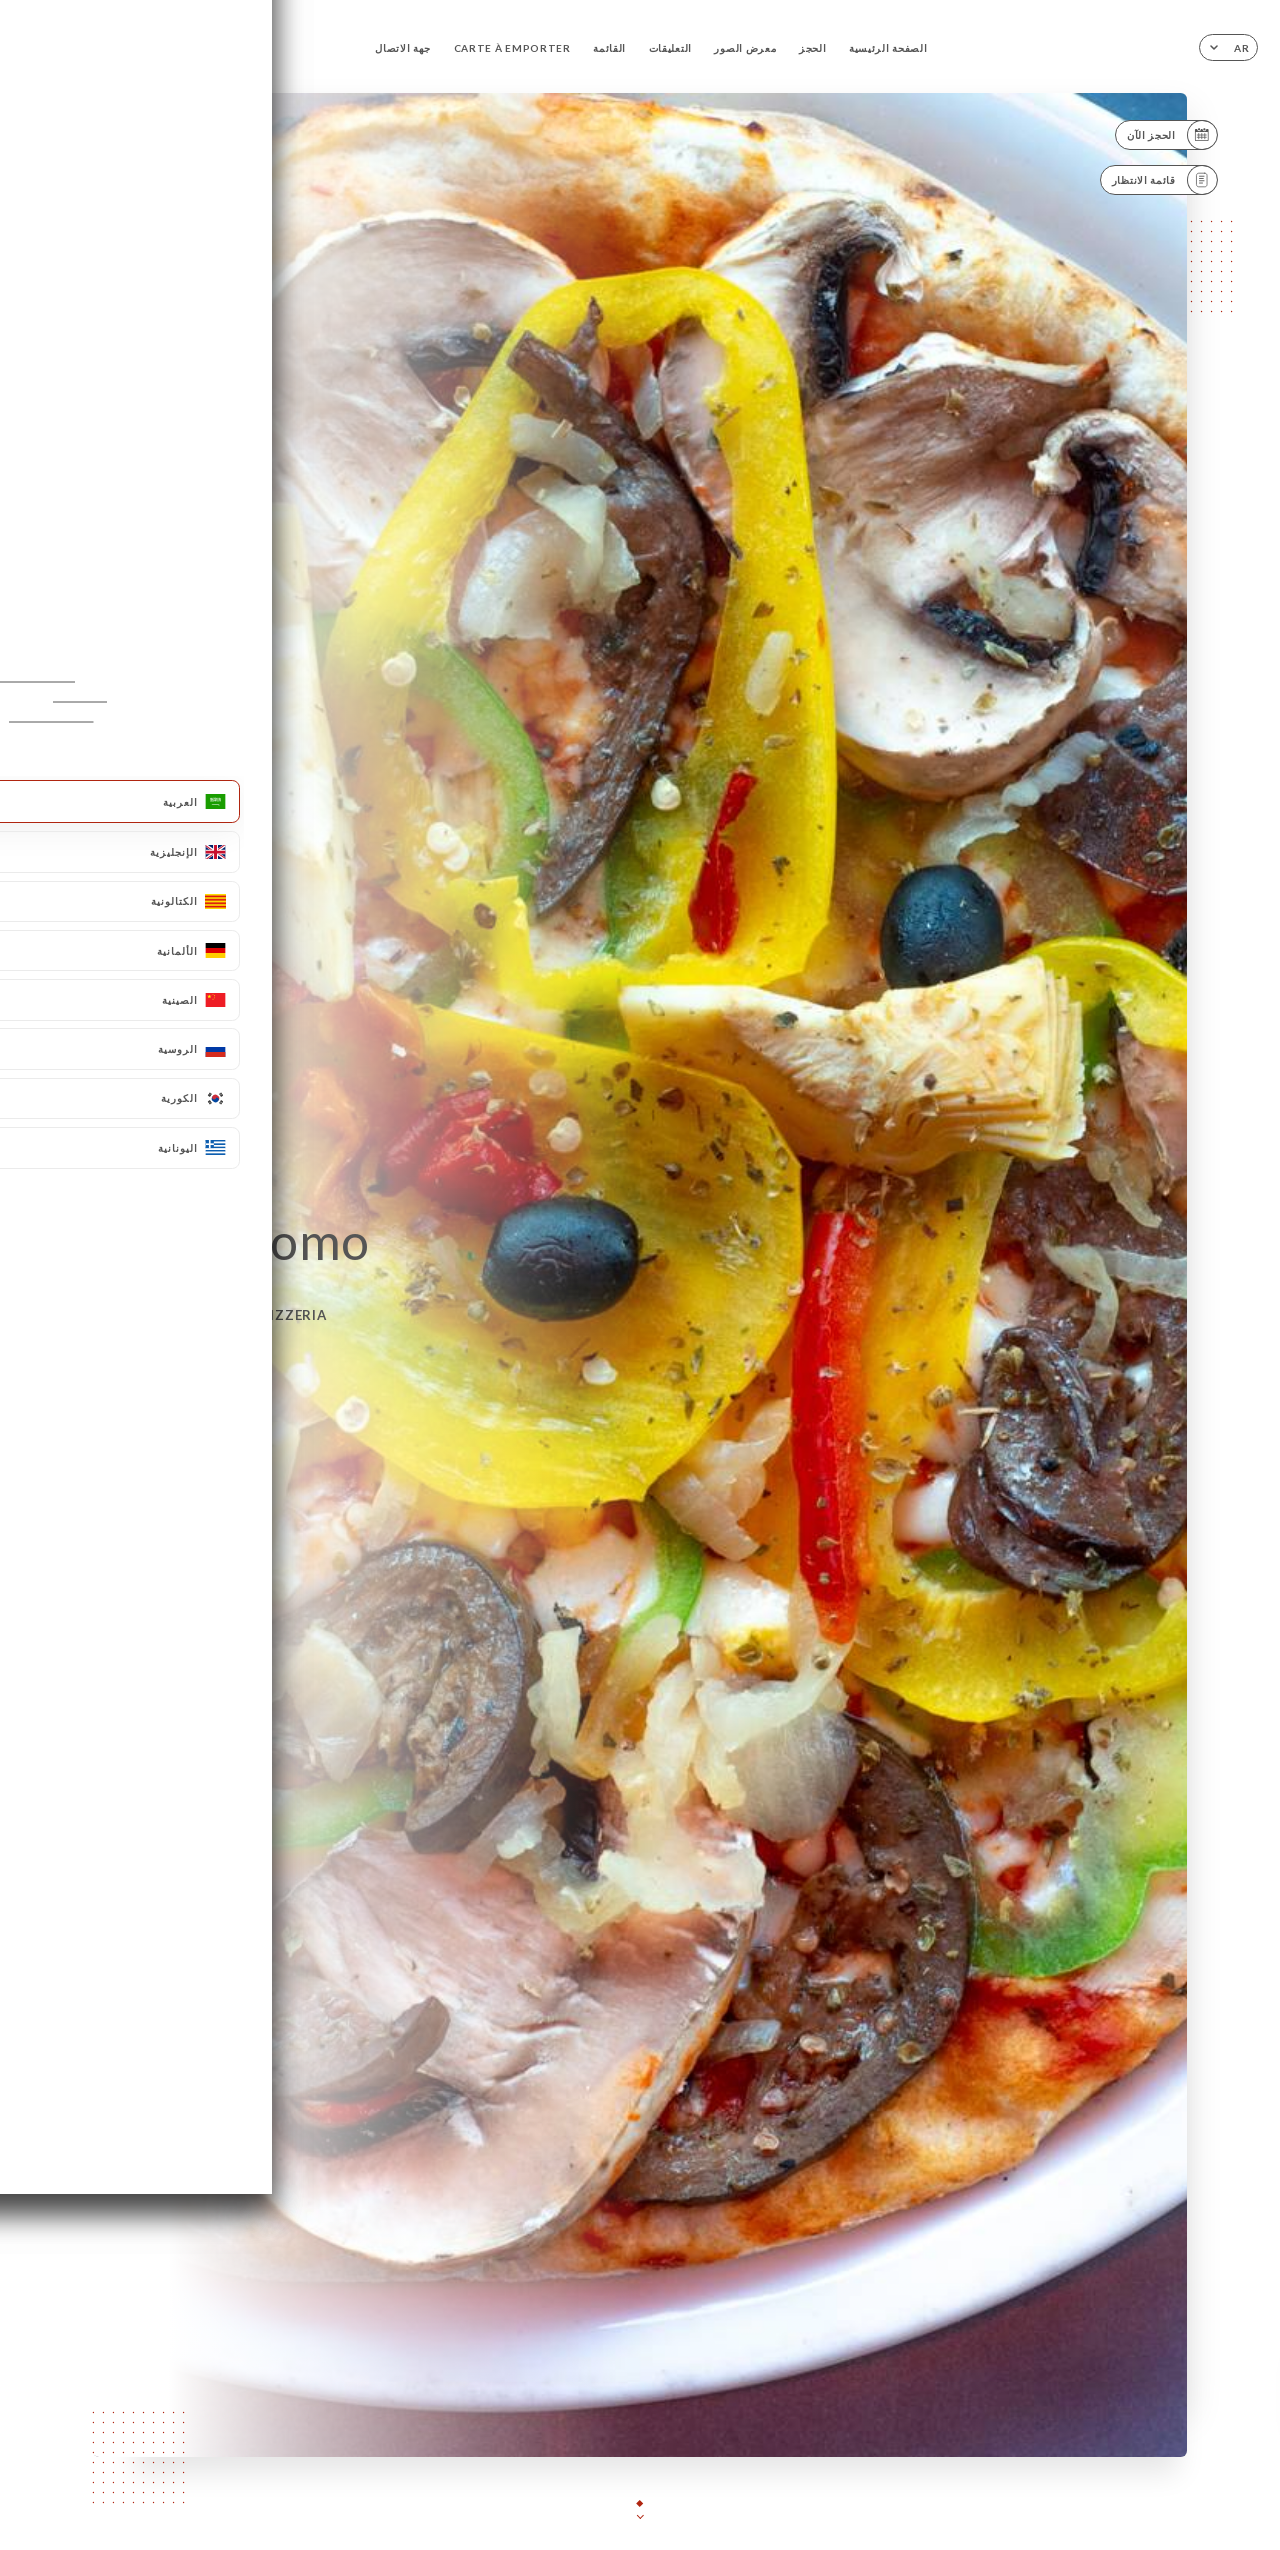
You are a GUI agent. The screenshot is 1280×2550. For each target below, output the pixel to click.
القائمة (609, 48)
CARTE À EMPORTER (512, 48)
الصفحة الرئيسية (888, 48)
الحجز (813, 48)
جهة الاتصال (403, 48)
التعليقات (670, 48)
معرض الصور (745, 48)
